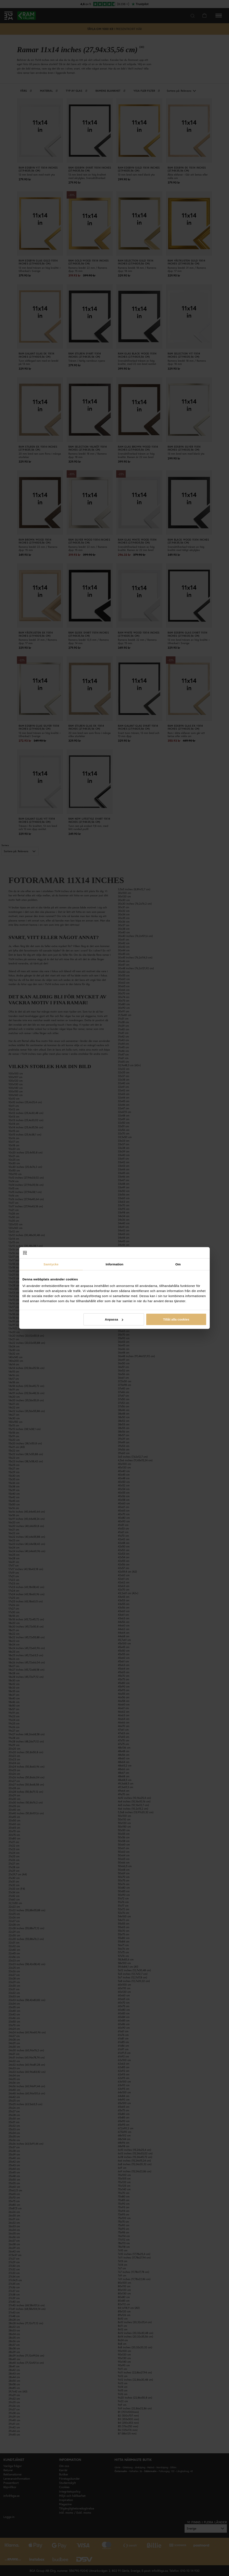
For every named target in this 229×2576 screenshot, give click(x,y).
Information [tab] (114, 1264)
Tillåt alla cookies (176, 1319)
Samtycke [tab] (51, 1264)
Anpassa (114, 1319)
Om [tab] (178, 1264)
